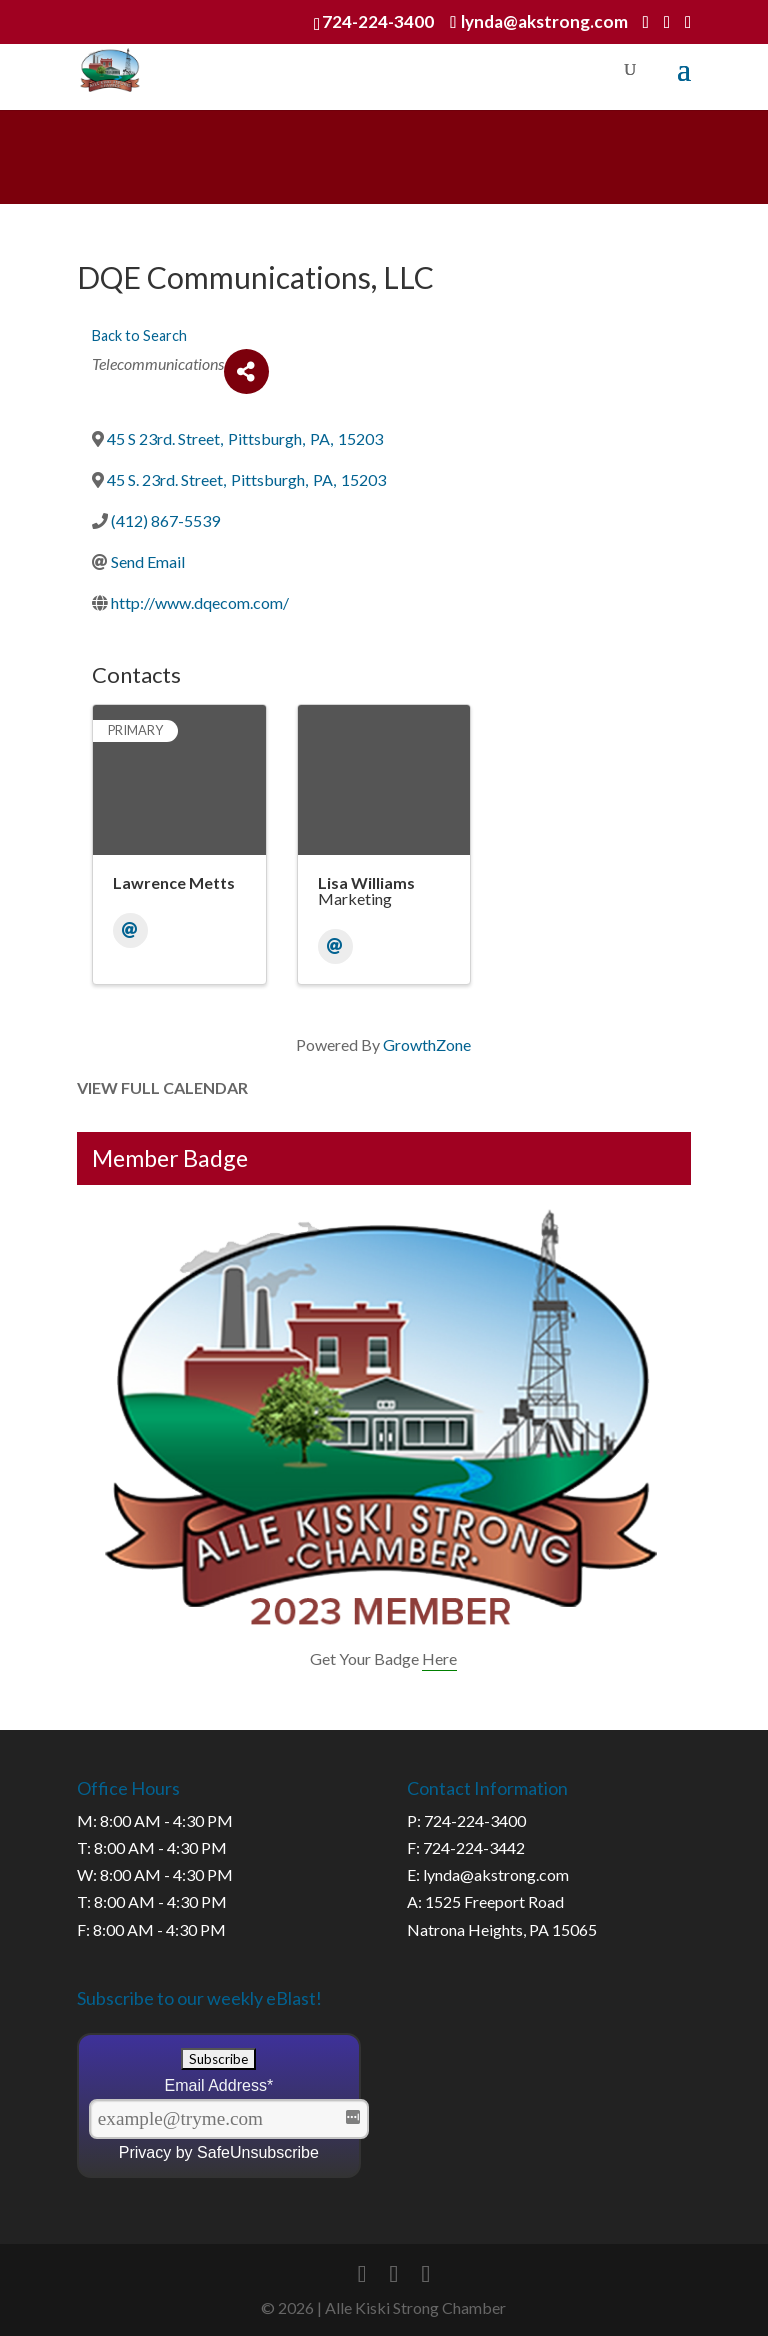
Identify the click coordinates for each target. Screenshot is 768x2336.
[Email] (130, 930)
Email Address (219, 2085)
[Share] (246, 371)
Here (439, 1658)
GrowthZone (427, 1044)
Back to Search (139, 335)
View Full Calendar (162, 1087)
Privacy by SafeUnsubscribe (219, 2152)
